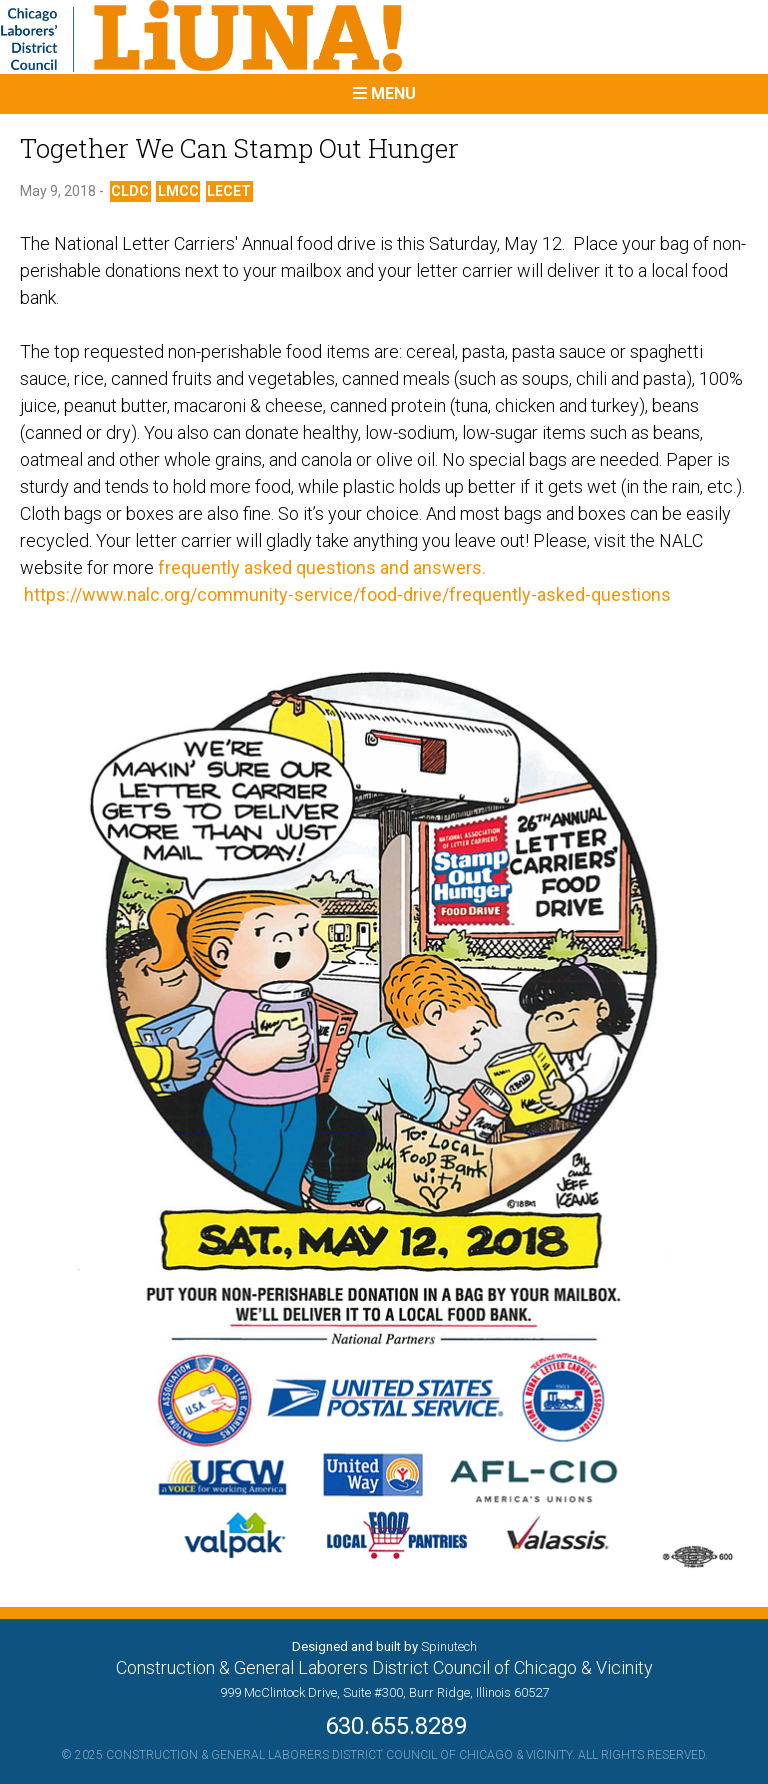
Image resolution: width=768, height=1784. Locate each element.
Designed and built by (384, 1646)
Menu (384, 93)
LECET (229, 191)
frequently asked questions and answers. (322, 567)
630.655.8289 (384, 1726)
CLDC (130, 191)
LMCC (178, 191)
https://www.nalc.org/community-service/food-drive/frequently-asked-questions (345, 594)
